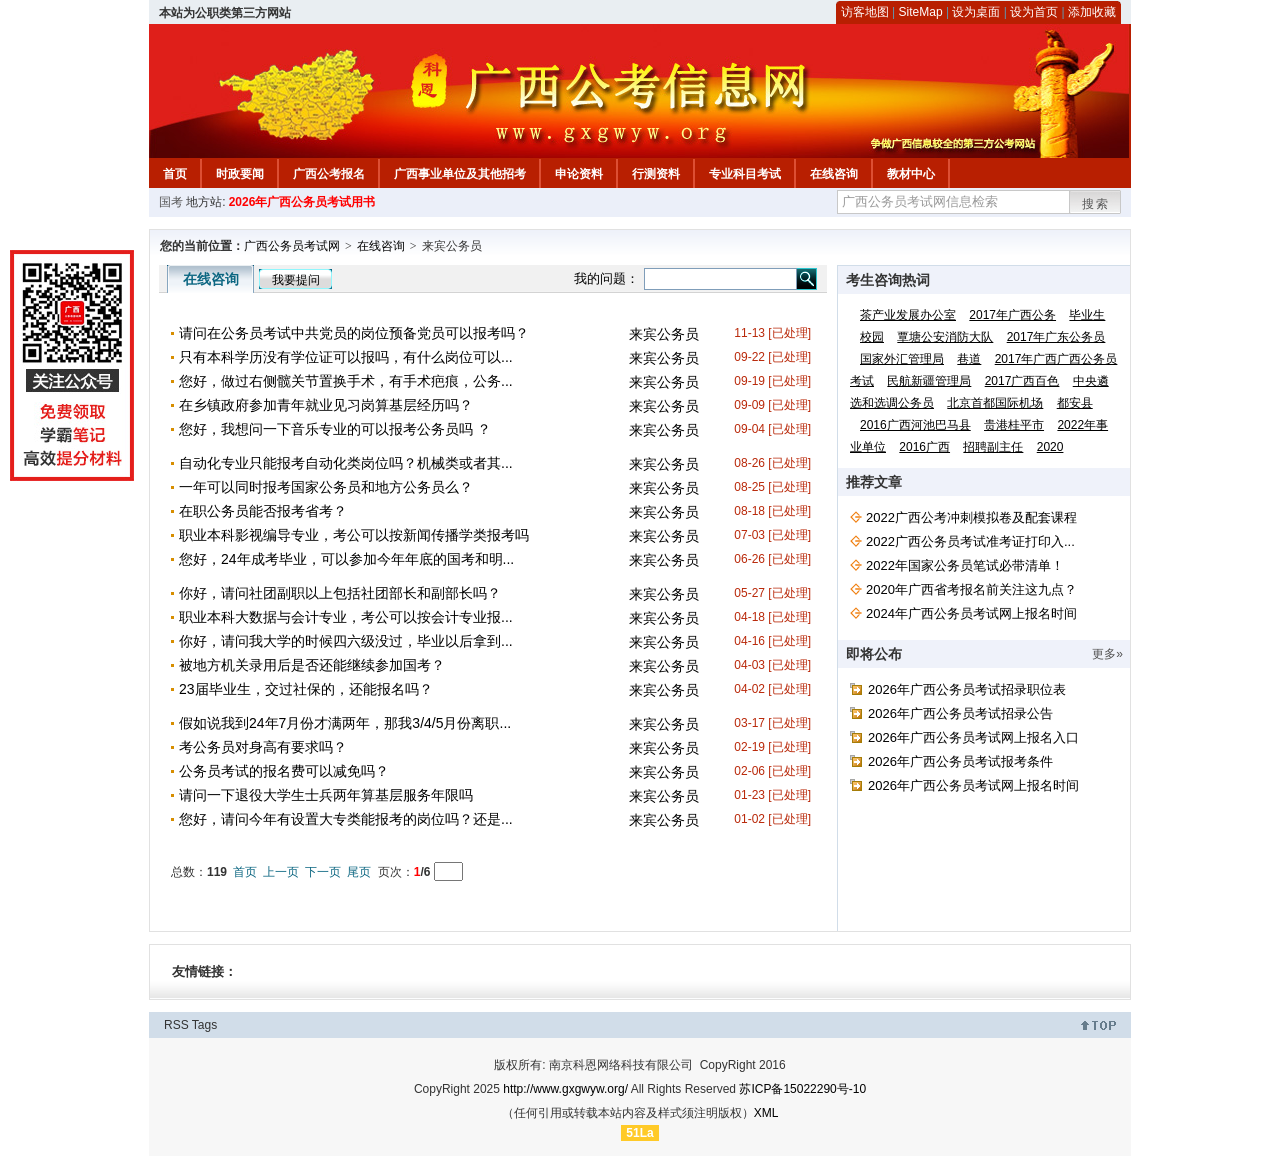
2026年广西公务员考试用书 (302, 202)
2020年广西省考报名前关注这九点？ (971, 589)
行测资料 (656, 174)
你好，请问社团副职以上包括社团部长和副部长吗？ (340, 593)
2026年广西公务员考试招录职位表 (967, 689)
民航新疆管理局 (929, 381)
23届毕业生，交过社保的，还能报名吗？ (306, 689)
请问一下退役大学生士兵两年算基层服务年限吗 (326, 795)
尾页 (359, 872)
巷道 (969, 359)
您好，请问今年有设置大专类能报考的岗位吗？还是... (346, 819)
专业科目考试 (745, 174)
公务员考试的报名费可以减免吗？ (284, 771)
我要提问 (296, 280)
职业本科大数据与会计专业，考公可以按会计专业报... (346, 617)
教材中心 (911, 174)
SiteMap (921, 12)
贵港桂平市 (1014, 425)
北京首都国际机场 (995, 403)
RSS (176, 1025)
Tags (204, 1025)
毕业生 (1087, 315)
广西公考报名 (329, 174)
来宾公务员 (664, 334)
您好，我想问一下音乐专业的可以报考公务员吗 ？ (335, 429)
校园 (872, 337)
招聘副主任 (993, 447)
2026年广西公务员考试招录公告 (960, 713)
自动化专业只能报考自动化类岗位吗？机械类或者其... (346, 463)
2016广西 (924, 447)
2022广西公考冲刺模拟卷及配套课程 (971, 517)
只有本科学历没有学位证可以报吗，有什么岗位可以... (346, 357)
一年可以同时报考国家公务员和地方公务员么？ (326, 487)
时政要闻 (240, 174)
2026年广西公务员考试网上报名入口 (973, 737)
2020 (1050, 447)
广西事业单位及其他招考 (460, 174)
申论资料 (579, 174)
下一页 (323, 872)
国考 (171, 202)
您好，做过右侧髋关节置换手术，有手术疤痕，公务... (346, 381)
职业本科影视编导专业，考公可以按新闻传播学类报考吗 (354, 535)
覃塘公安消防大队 (945, 337)
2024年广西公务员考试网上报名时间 (971, 613)
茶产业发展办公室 (908, 315)
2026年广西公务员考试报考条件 (960, 761)
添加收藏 (1092, 12)
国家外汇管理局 (902, 359)
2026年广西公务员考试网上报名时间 (973, 785)
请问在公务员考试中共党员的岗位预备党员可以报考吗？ (354, 333)
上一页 (281, 872)
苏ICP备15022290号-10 (802, 1089)
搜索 (1096, 204)
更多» (1107, 654)
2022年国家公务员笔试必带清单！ (965, 565)
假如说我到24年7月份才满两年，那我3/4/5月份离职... (345, 723)
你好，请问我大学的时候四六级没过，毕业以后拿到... (346, 641)
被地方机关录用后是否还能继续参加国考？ (312, 665)
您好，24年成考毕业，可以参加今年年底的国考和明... (346, 559)
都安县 (1075, 403)
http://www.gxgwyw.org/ (565, 1089)
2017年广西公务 (1012, 315)
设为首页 (1034, 12)
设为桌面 (976, 12)
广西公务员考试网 (292, 246)
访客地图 (865, 12)
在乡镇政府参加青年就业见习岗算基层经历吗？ (326, 405)
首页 (175, 174)
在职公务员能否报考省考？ (263, 511)
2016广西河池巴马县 (915, 425)
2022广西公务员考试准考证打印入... (970, 541)
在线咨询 (834, 174)
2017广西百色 (1022, 381)
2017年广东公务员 (1056, 337)
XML (766, 1113)
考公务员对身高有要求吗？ (263, 747)
